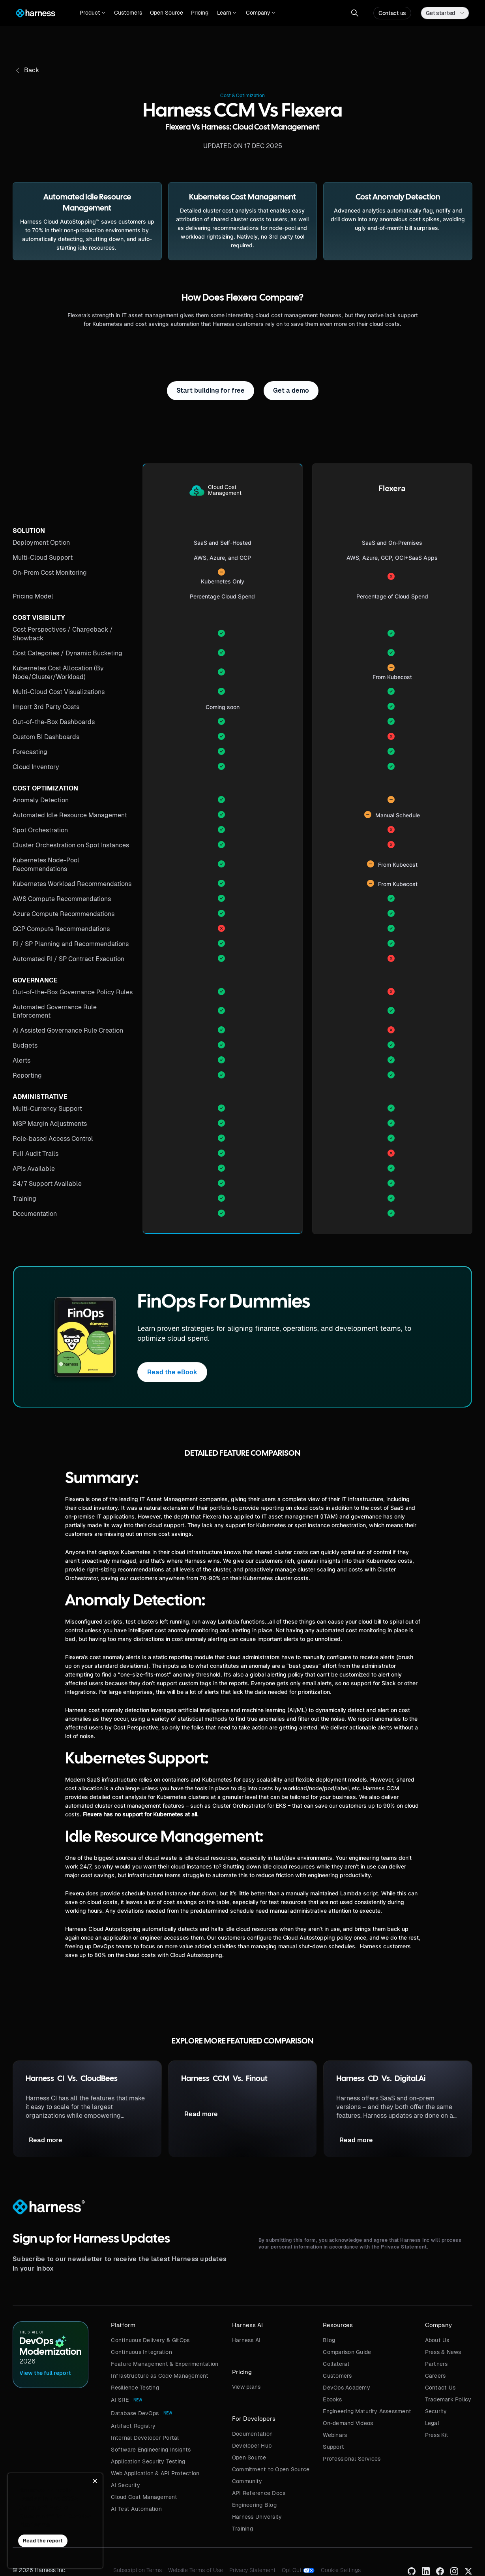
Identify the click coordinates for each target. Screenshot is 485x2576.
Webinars (335, 2435)
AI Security (125, 2485)
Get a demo (291, 390)
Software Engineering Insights (151, 2449)
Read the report (43, 2541)
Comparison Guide (347, 2352)
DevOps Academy (346, 2387)
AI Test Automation (136, 2509)
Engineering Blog (254, 2505)
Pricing (199, 12)
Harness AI (246, 2340)
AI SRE (120, 2400)
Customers (128, 12)
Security (436, 2411)
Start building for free (210, 390)
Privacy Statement (252, 2570)
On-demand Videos (348, 2423)
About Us (437, 2340)
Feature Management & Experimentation (164, 2364)
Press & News (443, 2352)
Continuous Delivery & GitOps (150, 2340)
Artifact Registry (133, 2426)
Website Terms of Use (195, 2570)
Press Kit (436, 2435)
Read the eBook (172, 1372)
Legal (432, 2423)
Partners (436, 2364)
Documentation (252, 2434)
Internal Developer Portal (145, 2438)
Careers (435, 2375)
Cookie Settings (341, 2570)
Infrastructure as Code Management (159, 2375)
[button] (92, 13)
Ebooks (332, 2399)
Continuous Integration (141, 2352)
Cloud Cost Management (144, 2497)
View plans (246, 2387)
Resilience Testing (135, 2387)
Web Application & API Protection (155, 2473)
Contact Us (440, 2387)
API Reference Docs (259, 2493)
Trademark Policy (448, 2399)
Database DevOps (135, 2413)
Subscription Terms (137, 2570)
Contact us (392, 13)
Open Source (166, 12)
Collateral (336, 2364)
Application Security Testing (148, 2461)
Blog (329, 2340)
